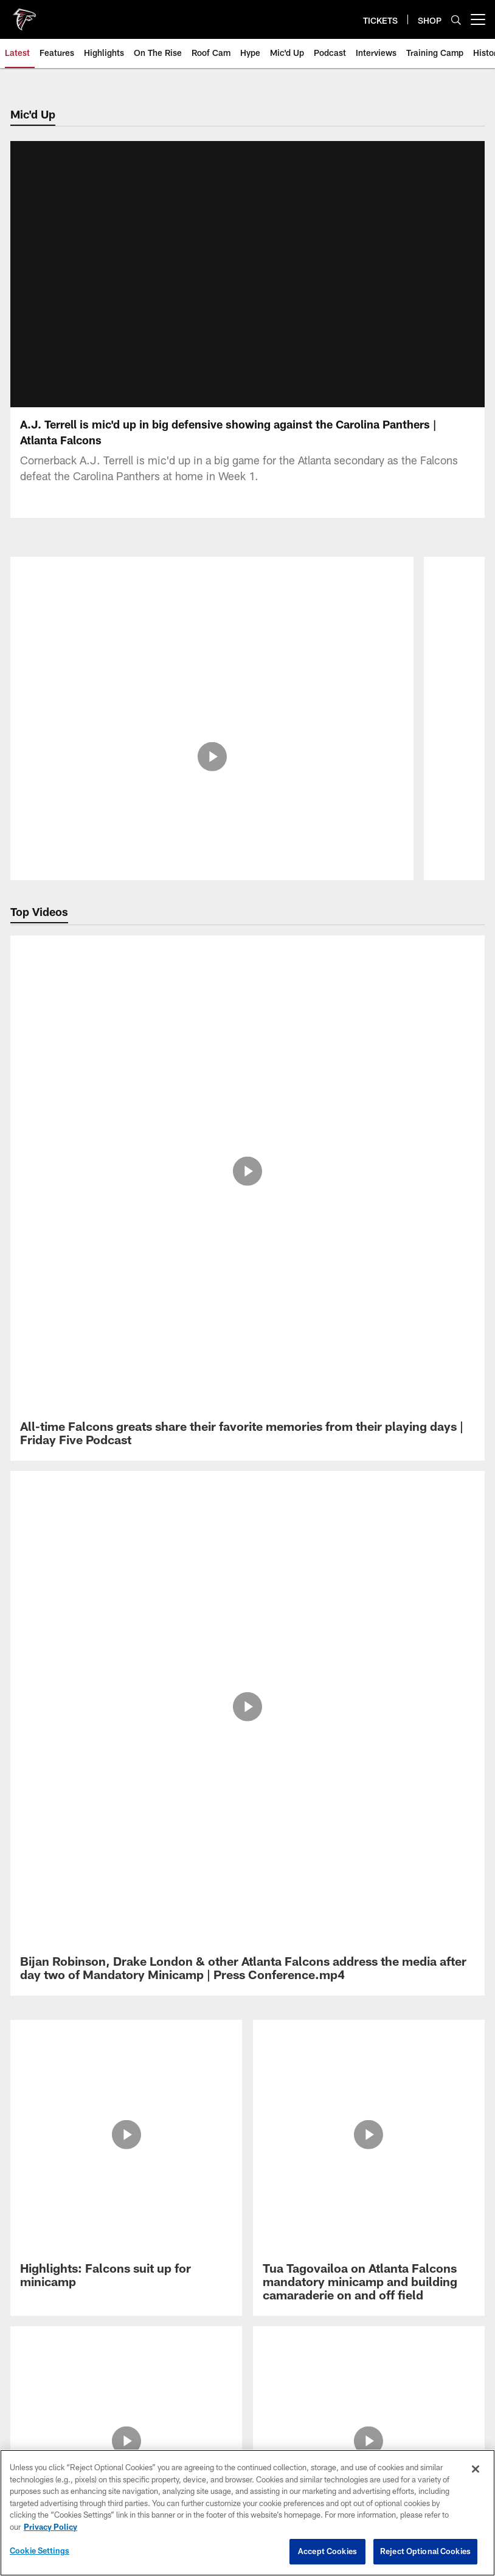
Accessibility (247, 1635)
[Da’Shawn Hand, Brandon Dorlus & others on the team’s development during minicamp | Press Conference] (369, 1181)
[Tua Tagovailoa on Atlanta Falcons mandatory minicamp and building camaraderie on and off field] (369, 1106)
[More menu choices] (478, 19)
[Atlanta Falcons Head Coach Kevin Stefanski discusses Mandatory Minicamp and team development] (369, 1271)
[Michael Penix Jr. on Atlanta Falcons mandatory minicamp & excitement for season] (126, 1271)
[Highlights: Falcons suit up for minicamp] (126, 1100)
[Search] (456, 20)
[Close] (475, 2469)
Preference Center (247, 1714)
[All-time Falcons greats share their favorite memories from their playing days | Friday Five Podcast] (247, 961)
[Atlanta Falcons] (247, 1496)
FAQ (247, 1595)
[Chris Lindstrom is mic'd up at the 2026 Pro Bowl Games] (211, 606)
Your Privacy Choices (248, 1674)
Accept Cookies (327, 2551)
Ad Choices (248, 1654)
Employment (247, 1575)
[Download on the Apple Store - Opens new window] (203, 1440)
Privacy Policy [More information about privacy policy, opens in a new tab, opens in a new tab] (50, 2527)
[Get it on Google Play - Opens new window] (287, 1445)
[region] (247, 2513)
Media (247, 1615)
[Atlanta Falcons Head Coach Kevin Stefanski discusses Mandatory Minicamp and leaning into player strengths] (126, 1188)
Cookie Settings (247, 1694)
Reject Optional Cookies (425, 2551)
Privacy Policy (247, 1555)
